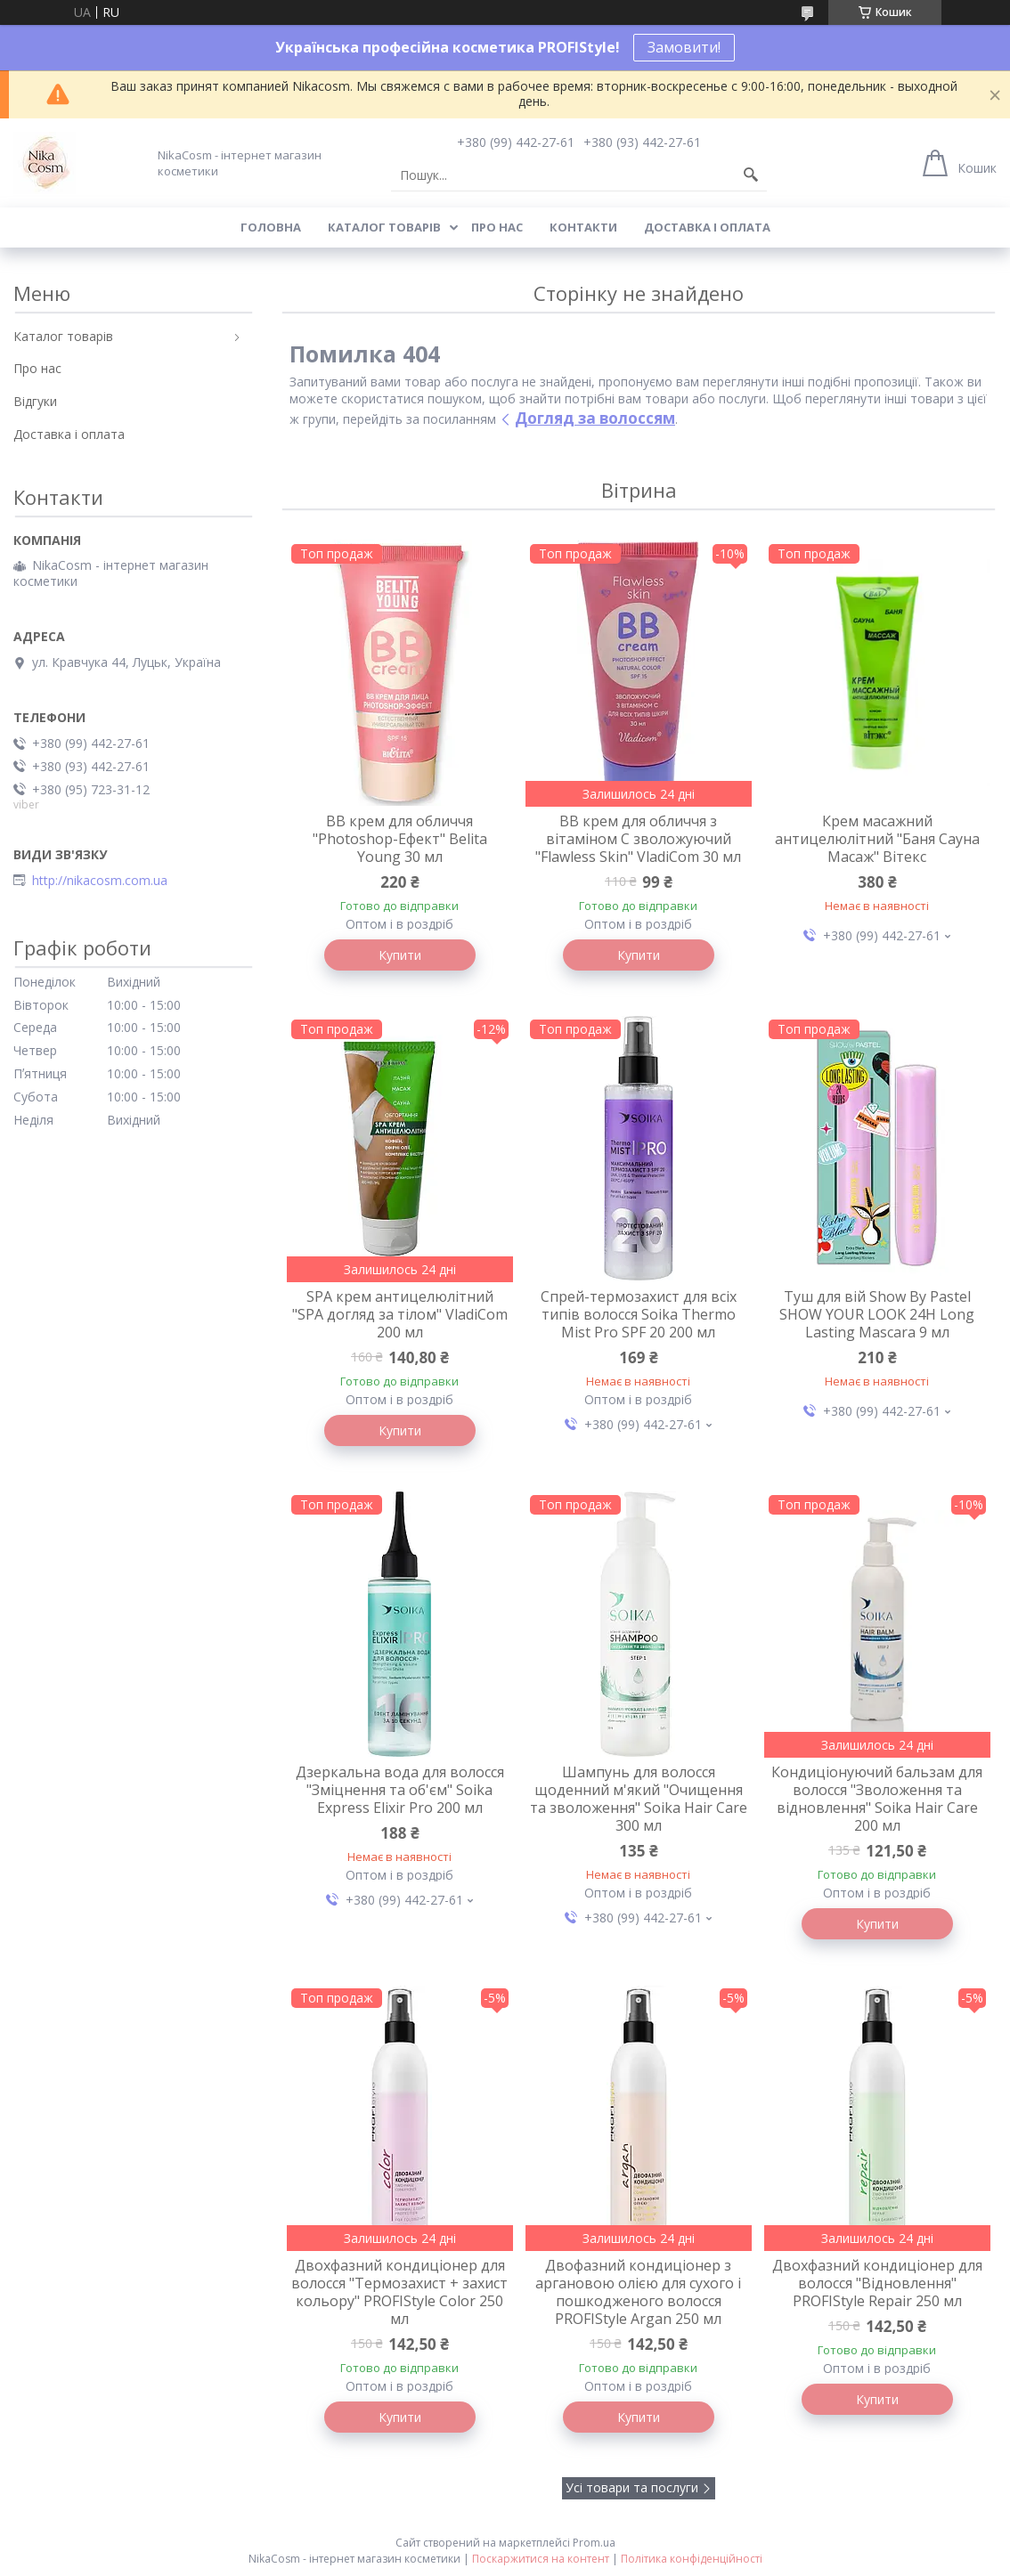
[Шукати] (751, 175)
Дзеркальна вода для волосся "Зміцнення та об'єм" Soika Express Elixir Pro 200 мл (400, 1789)
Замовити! (684, 47)
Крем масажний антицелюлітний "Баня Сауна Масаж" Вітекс (877, 838)
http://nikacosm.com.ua (99, 881)
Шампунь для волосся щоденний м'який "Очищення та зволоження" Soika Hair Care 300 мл (638, 1798)
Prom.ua (594, 2542)
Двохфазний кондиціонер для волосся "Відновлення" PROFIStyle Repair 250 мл (877, 2283)
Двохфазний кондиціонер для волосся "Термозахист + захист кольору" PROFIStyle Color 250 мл (399, 2292)
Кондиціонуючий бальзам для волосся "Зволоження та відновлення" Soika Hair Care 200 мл (876, 1798)
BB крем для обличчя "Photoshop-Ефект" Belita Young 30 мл (400, 838)
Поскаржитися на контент (540, 2558)
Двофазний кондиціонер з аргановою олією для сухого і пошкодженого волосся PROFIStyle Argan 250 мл (638, 2292)
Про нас (497, 227)
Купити (400, 955)
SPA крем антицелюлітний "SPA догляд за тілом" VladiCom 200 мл (400, 1314)
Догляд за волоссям (595, 418)
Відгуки (35, 401)
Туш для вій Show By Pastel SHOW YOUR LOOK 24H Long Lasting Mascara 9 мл (876, 1314)
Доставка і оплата (707, 227)
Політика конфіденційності (691, 2558)
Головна (270, 227)
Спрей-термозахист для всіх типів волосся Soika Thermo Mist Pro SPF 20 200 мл (639, 1314)
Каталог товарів (384, 227)
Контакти (583, 227)
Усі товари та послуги (632, 2487)
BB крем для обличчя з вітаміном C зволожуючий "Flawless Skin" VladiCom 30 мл (638, 838)
